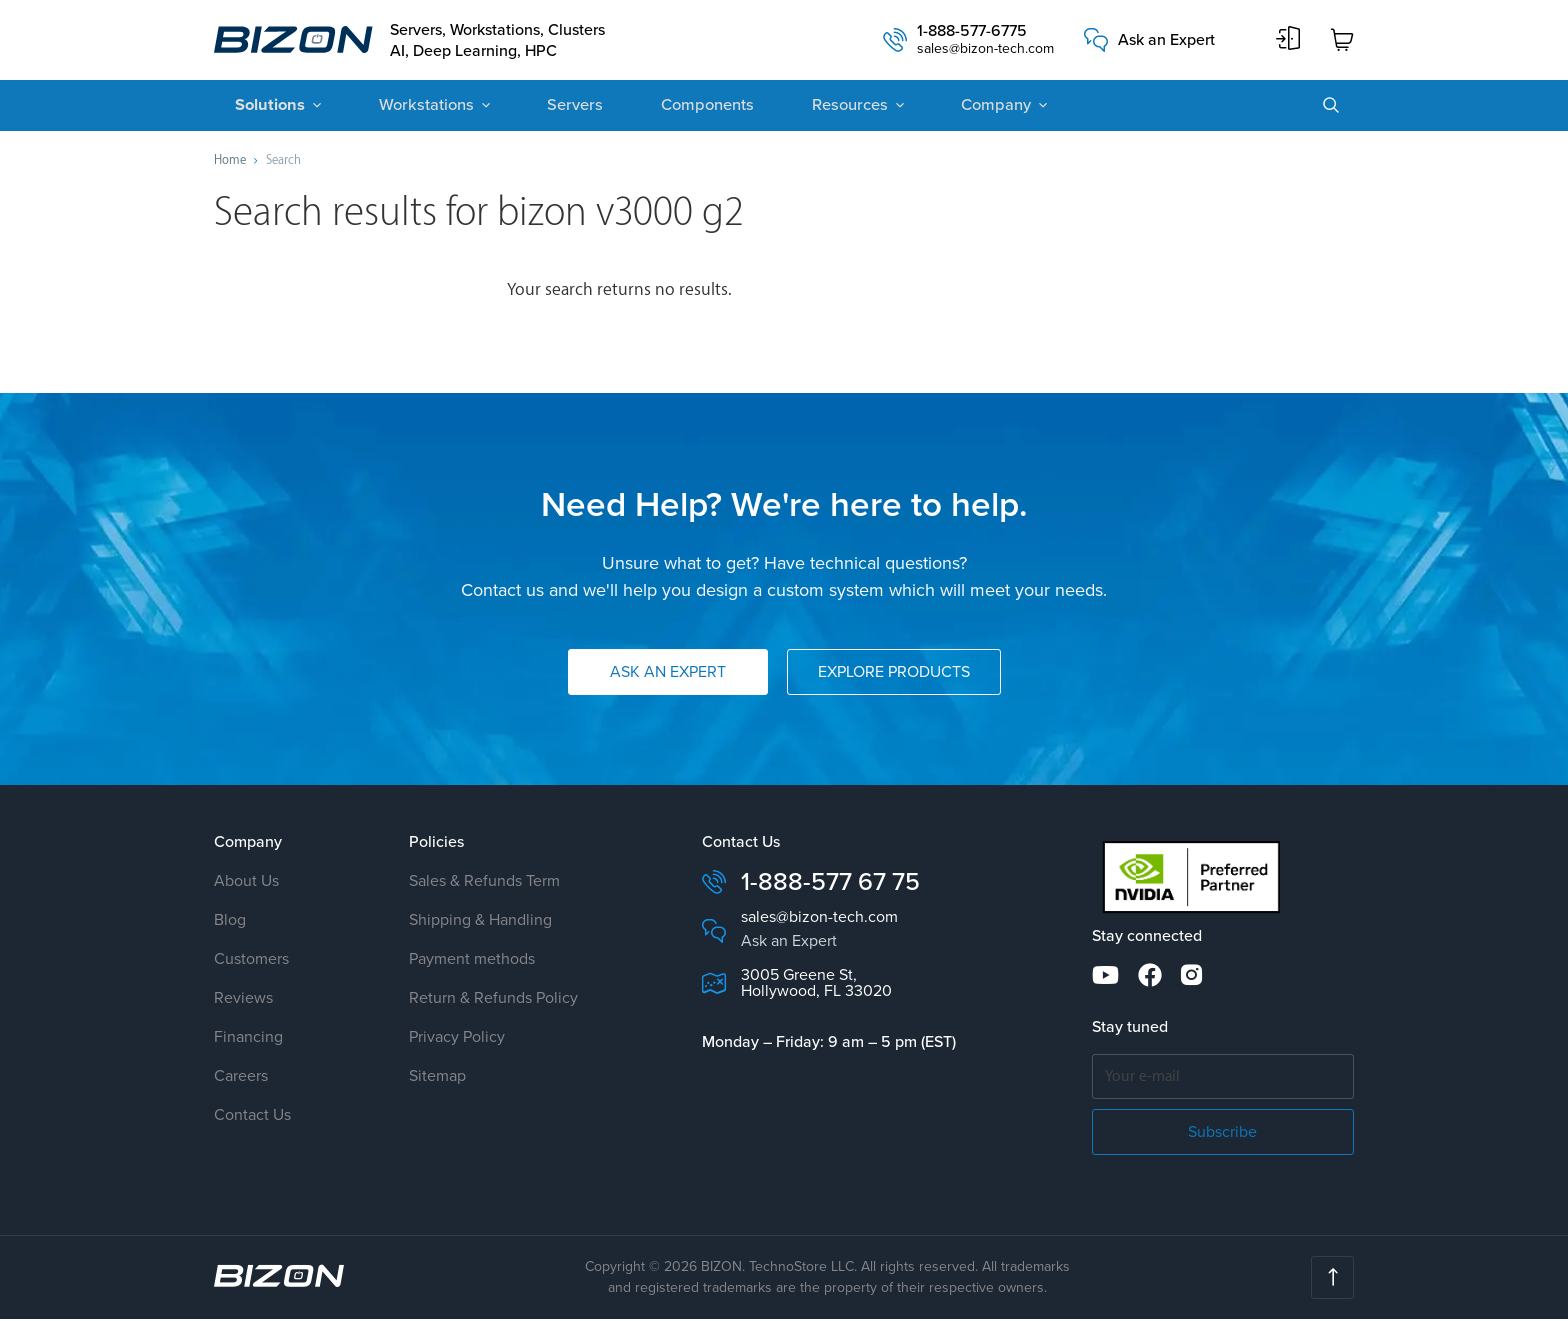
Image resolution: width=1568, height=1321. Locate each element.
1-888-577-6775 (972, 33)
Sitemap (437, 1078)
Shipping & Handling (480, 922)
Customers (251, 961)
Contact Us (252, 1117)
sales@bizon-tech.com (985, 51)
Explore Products (894, 674)
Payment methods (472, 961)
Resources (821, 107)
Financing (248, 1039)
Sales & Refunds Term (484, 883)
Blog (230, 922)
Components (685, 107)
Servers (559, 107)
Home (230, 162)
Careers (241, 1078)
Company (963, 107)
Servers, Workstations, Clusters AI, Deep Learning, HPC (504, 41)
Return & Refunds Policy (493, 1000)
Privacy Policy (457, 1039)
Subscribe (1222, 1133)
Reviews (243, 1000)
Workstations (417, 107)
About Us (246, 883)
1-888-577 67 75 (830, 884)
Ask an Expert (1166, 41)
